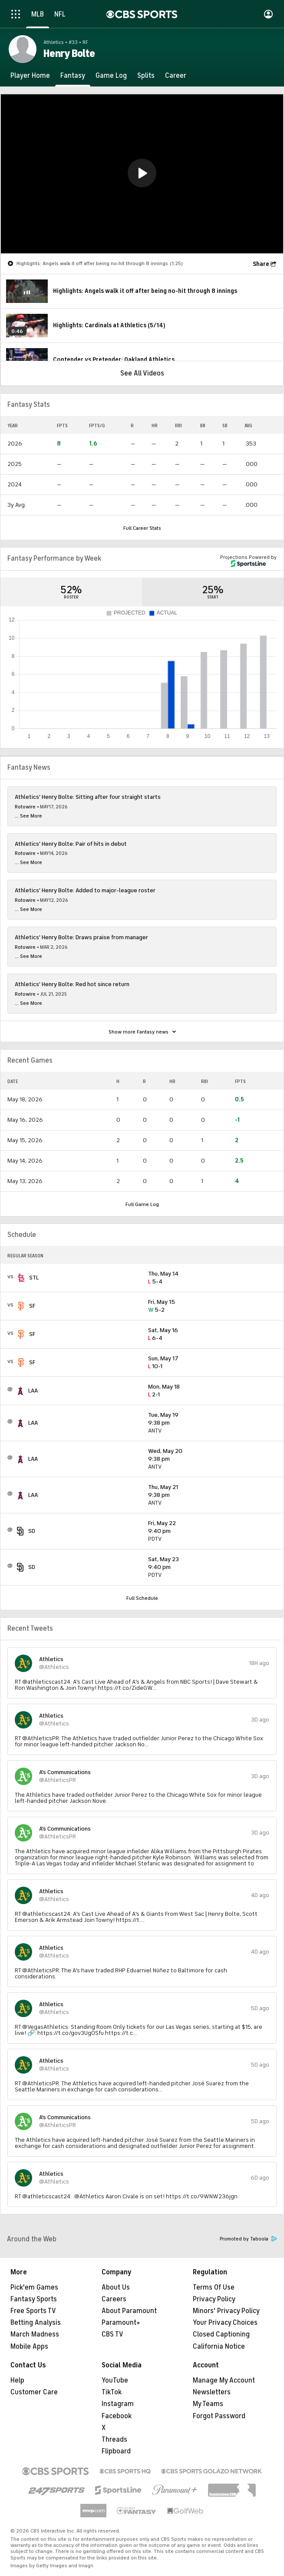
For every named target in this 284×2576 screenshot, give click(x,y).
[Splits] (146, 75)
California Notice (219, 2346)
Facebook (117, 2416)
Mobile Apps (29, 2346)
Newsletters (212, 2392)
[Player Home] (30, 75)
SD (31, 1531)
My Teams (208, 2404)
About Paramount (129, 2311)
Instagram (118, 2404)
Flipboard (116, 2451)
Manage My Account (224, 2380)
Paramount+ (121, 2322)
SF (32, 1306)
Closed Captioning (221, 2334)
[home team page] (21, 1277)
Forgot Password (219, 2416)
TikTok (112, 2392)
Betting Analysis (35, 2322)
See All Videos (142, 373)
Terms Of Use (213, 2287)
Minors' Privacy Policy (226, 2311)
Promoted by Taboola (248, 2239)
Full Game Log (142, 1204)
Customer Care (34, 2392)
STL (34, 1277)
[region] (142, 173)
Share (261, 264)
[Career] (176, 75)
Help (17, 2380)
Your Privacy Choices (225, 2322)
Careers (114, 2299)
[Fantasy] (72, 75)
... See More (28, 815)
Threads (114, 2439)
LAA (33, 1390)
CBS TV (112, 2334)
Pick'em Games (34, 2287)
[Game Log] (111, 75)
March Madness (34, 2334)
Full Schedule (142, 1598)
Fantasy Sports (33, 2299)
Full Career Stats (142, 528)
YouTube (115, 2380)
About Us (116, 2287)
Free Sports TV (33, 2311)
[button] (142, 173)
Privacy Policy (214, 2299)
